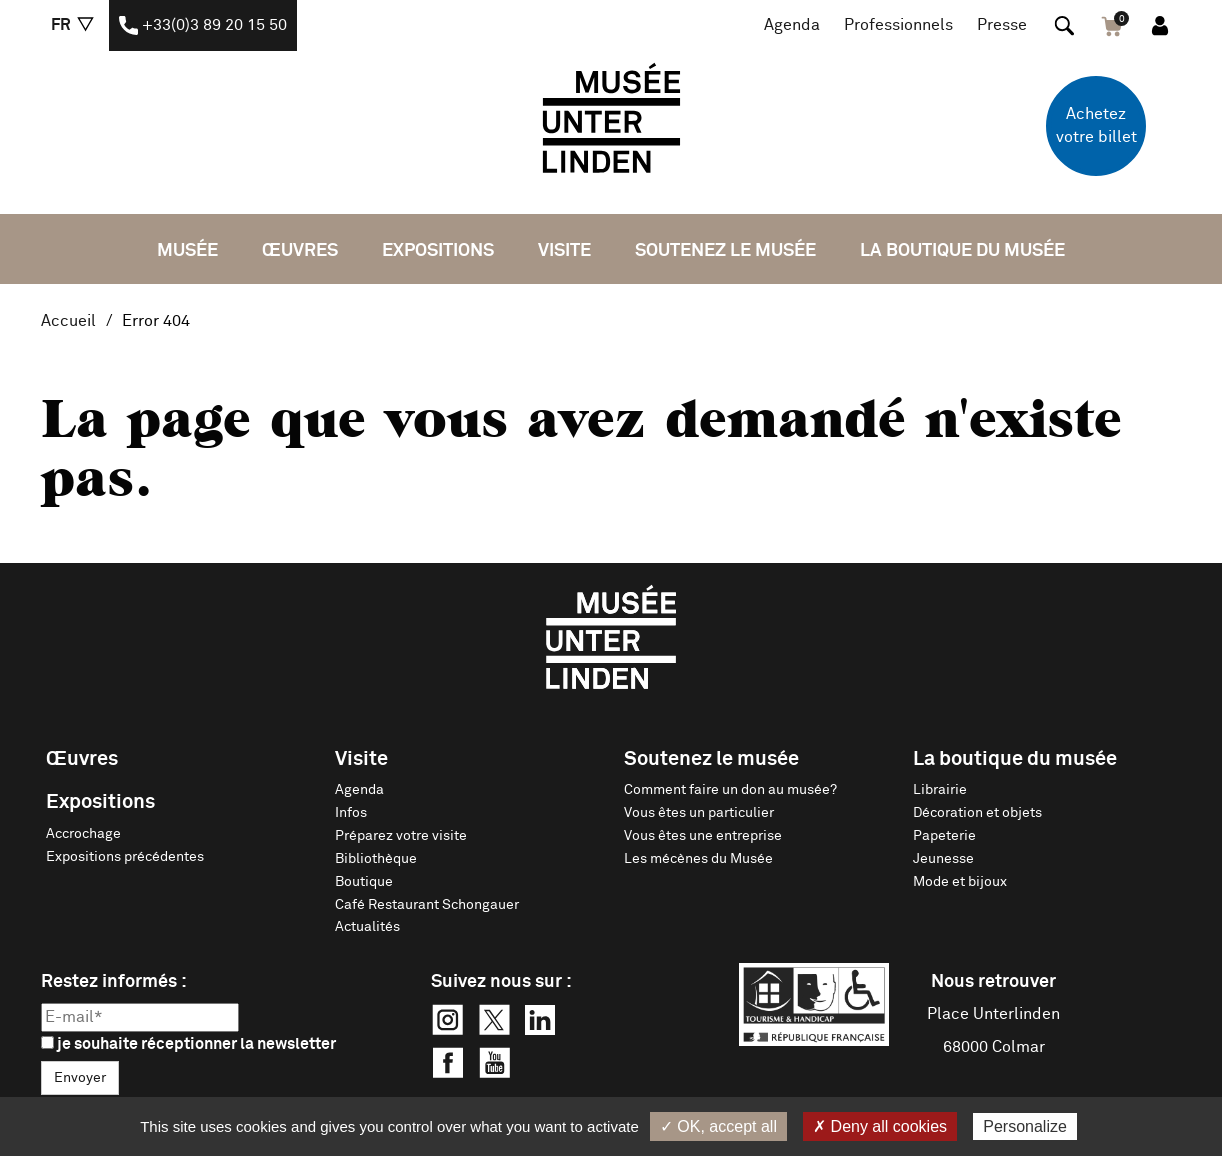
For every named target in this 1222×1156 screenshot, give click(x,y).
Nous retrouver (993, 982)
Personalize (1025, 1126)
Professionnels (898, 25)
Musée (187, 251)
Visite (564, 251)
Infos (351, 813)
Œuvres (300, 251)
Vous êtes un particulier (699, 813)
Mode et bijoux (960, 882)
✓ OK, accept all (718, 1126)
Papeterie (944, 836)
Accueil (68, 321)
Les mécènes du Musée (698, 859)
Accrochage (83, 834)
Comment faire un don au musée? (730, 790)
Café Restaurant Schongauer (427, 905)
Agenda (792, 25)
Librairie (940, 790)
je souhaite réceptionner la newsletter (188, 1044)
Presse (1002, 25)
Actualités (367, 927)
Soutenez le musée (725, 251)
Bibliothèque (376, 859)
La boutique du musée (962, 251)
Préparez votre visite (401, 836)
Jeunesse (943, 859)
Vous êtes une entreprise (703, 836)
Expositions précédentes (125, 857)
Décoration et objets (977, 813)
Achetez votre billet (1096, 125)
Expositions (438, 251)
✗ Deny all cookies (880, 1126)
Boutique (364, 882)
